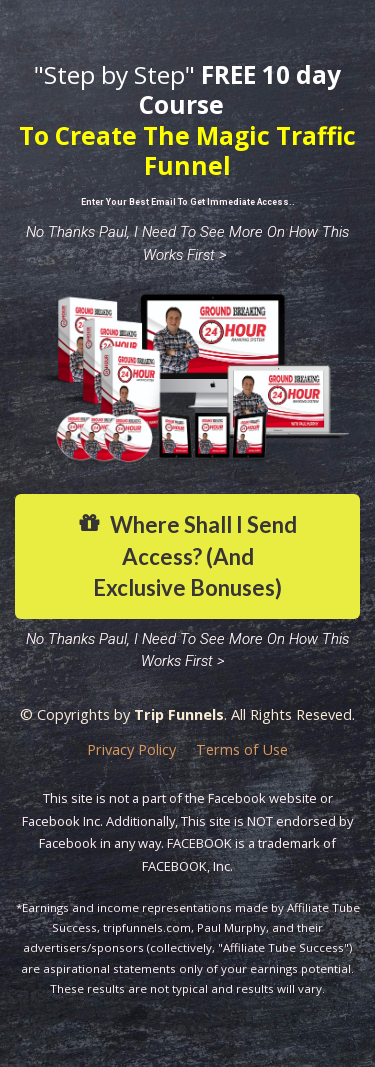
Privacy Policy (131, 749)
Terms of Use (242, 749)
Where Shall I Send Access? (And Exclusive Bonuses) (187, 556)
